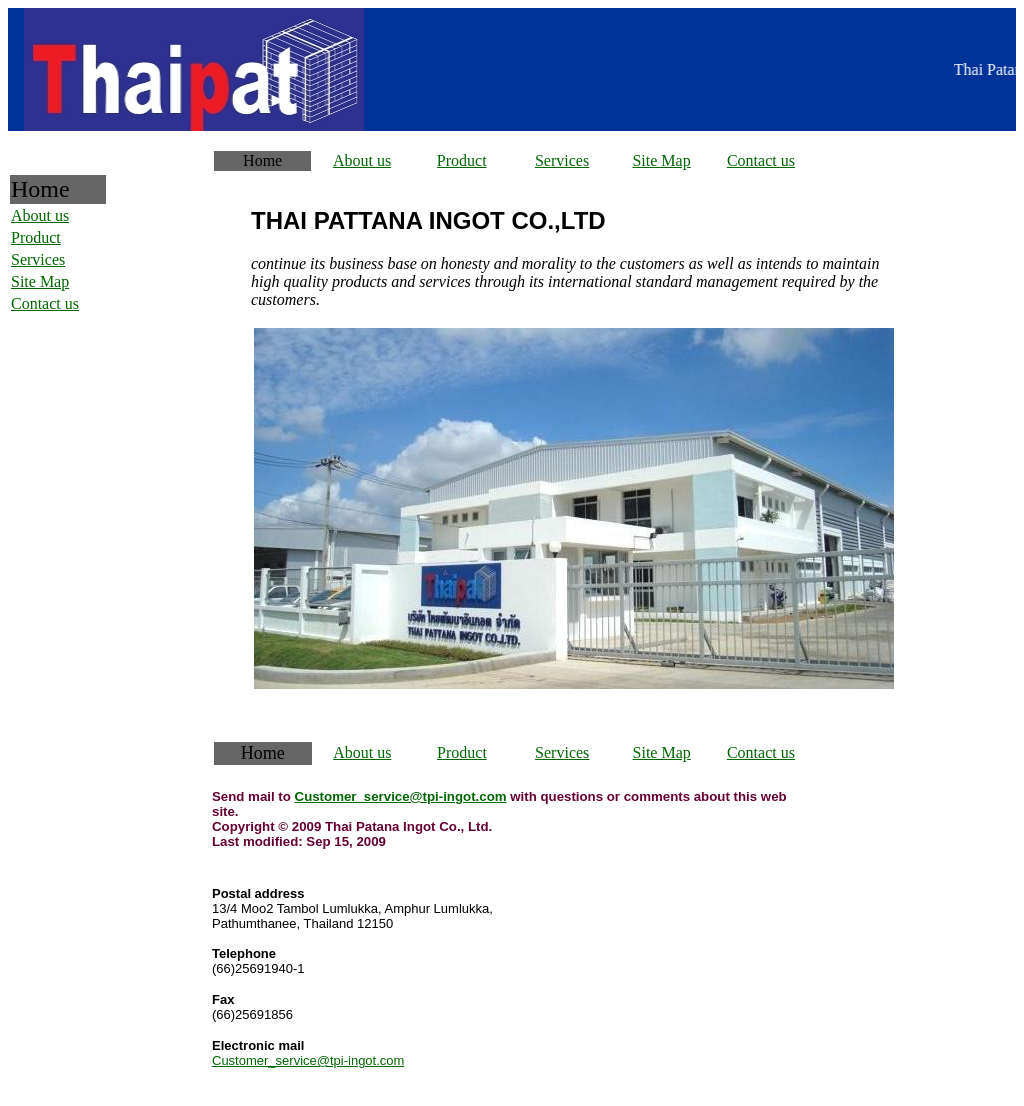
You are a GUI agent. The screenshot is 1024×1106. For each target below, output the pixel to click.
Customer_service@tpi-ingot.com (401, 796)
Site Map (661, 160)
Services (562, 160)
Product (462, 160)
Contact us (761, 160)
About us (362, 160)
